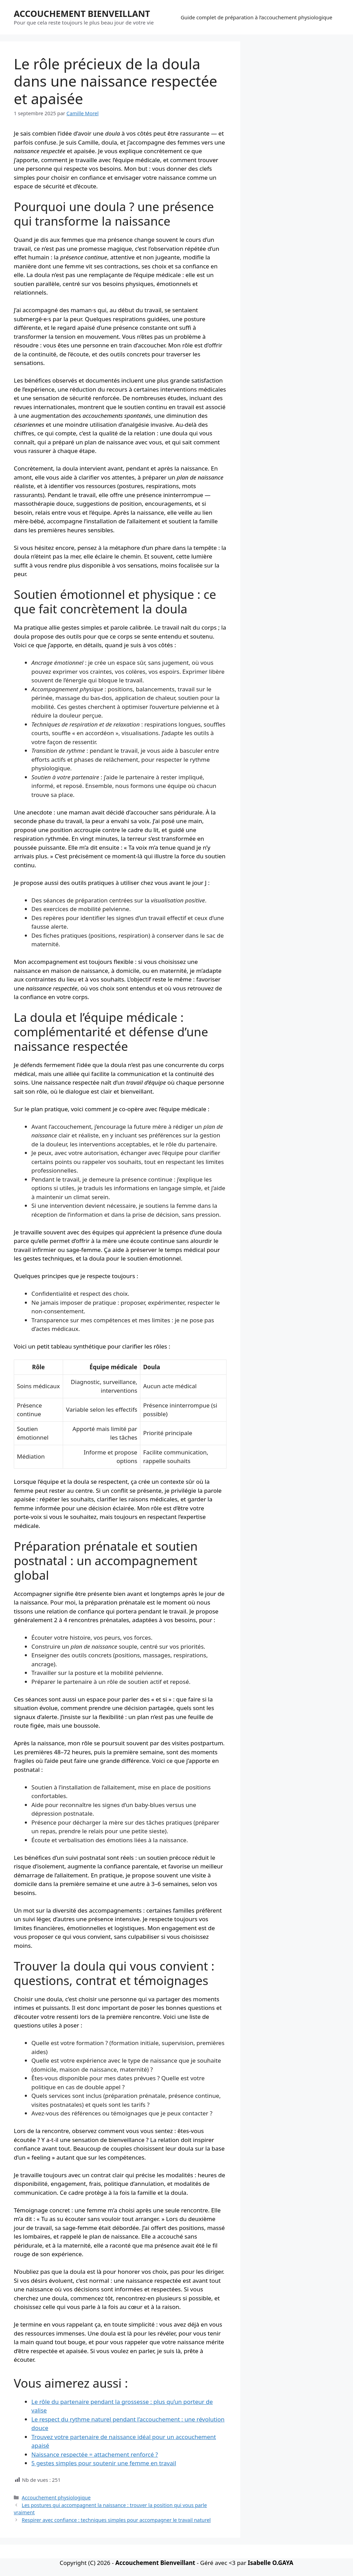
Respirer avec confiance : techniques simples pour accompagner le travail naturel (116, 2520)
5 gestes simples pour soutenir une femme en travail (103, 2463)
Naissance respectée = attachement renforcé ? (94, 2454)
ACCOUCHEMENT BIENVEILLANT (82, 13)
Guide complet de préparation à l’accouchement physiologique (256, 17)
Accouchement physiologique (56, 2497)
